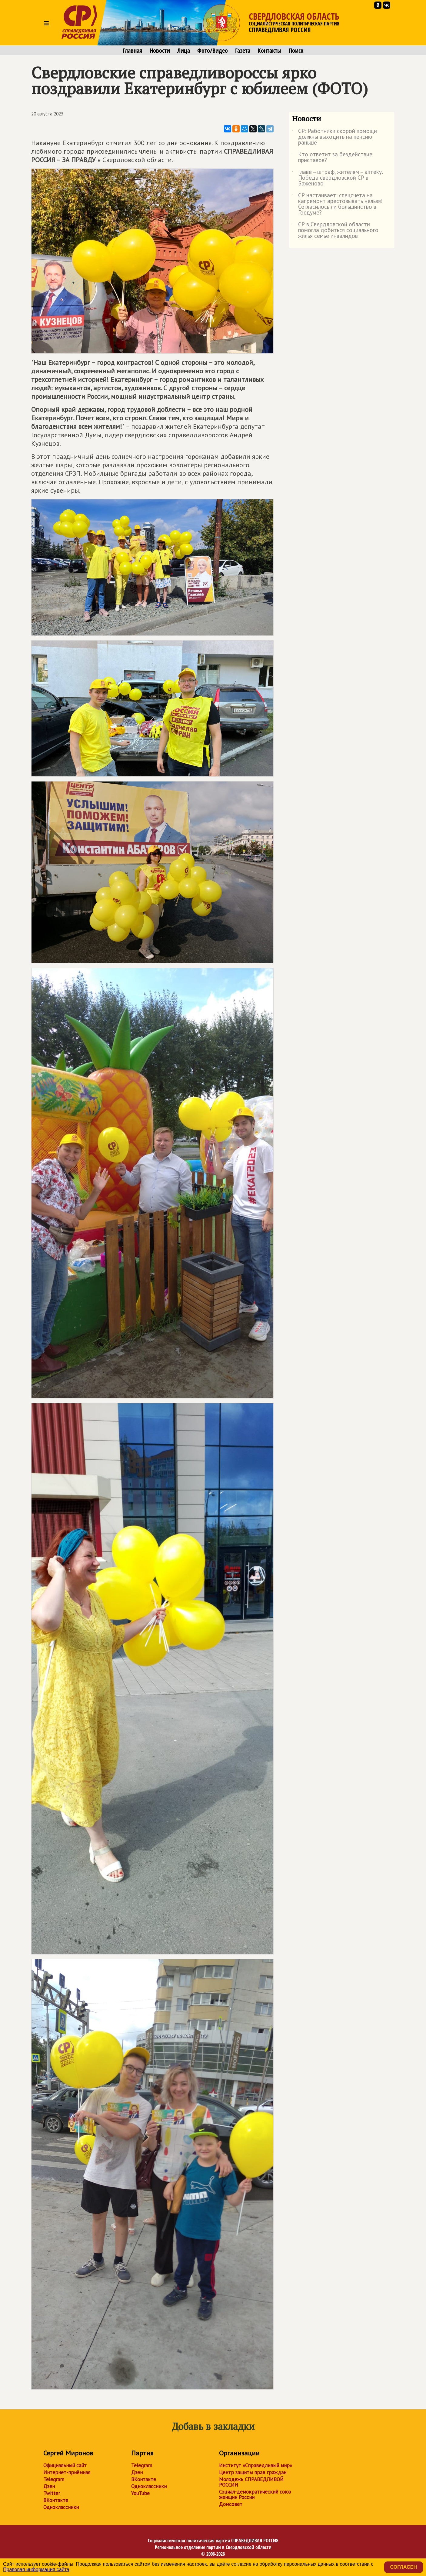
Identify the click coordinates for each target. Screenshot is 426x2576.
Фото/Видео (212, 50)
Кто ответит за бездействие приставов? (332, 158)
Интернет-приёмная (66, 2472)
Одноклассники (61, 2507)
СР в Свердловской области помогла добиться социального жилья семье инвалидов (335, 230)
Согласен (403, 2567)
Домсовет (230, 2504)
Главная (132, 50)
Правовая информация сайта (36, 2569)
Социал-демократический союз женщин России (255, 2494)
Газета (242, 50)
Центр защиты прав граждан (252, 2472)
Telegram (53, 2479)
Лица (183, 50)
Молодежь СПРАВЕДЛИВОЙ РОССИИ (251, 2482)
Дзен (49, 2486)
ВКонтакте (55, 2500)
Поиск (296, 50)
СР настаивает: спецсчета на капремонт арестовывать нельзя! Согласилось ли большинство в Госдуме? (337, 204)
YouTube (140, 2493)
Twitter (51, 2493)
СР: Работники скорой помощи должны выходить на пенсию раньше (334, 137)
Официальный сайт (65, 2465)
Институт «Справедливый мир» (255, 2465)
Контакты (269, 50)
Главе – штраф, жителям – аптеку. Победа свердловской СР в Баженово (337, 178)
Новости (160, 50)
